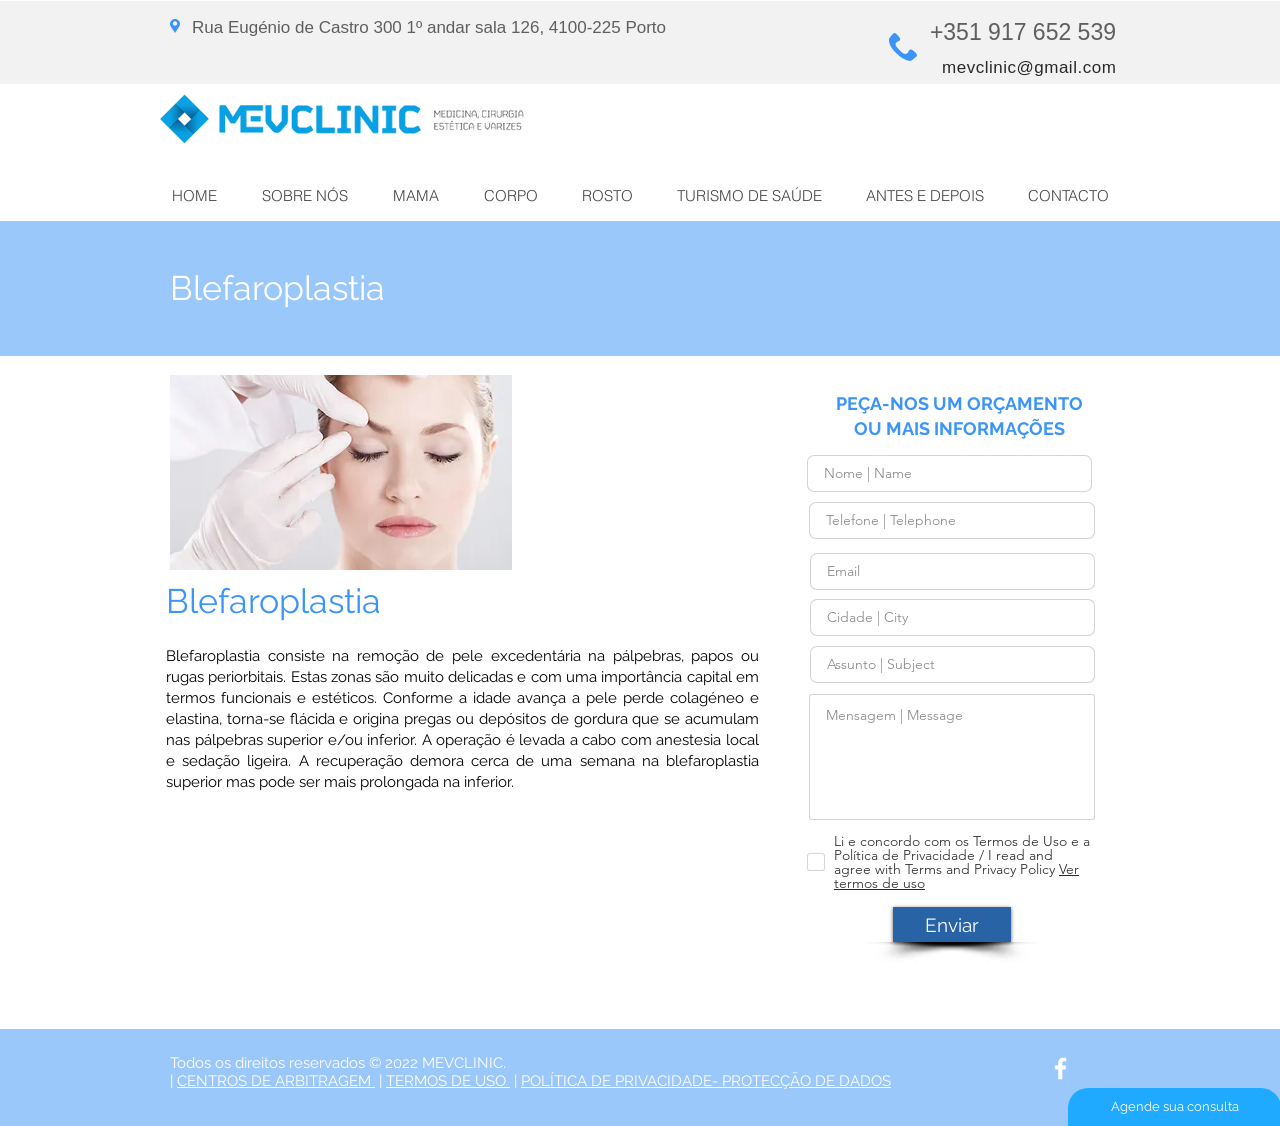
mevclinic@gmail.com (1029, 67)
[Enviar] (952, 924)
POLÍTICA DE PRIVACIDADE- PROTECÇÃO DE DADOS (706, 1081)
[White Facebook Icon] (1060, 1068)
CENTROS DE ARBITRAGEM (276, 1081)
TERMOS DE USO (448, 1081)
